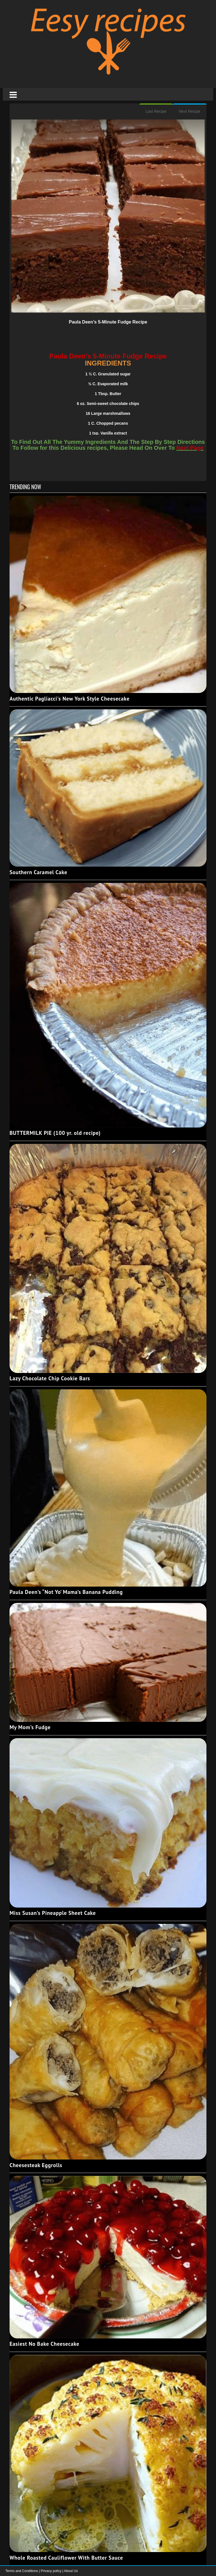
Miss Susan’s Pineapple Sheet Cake (53, 1913)
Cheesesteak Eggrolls (36, 2165)
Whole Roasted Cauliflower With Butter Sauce (66, 2557)
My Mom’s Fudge (30, 1727)
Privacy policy (51, 2571)
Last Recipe (156, 111)
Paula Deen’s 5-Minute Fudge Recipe (108, 322)
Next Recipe (189, 111)
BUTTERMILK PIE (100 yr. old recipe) (55, 1132)
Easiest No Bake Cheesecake (44, 2343)
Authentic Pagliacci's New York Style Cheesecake (70, 698)
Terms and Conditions (22, 2571)
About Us (71, 2571)
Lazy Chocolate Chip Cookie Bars (50, 1378)
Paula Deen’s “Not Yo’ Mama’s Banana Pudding (66, 1592)
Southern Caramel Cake (38, 872)
